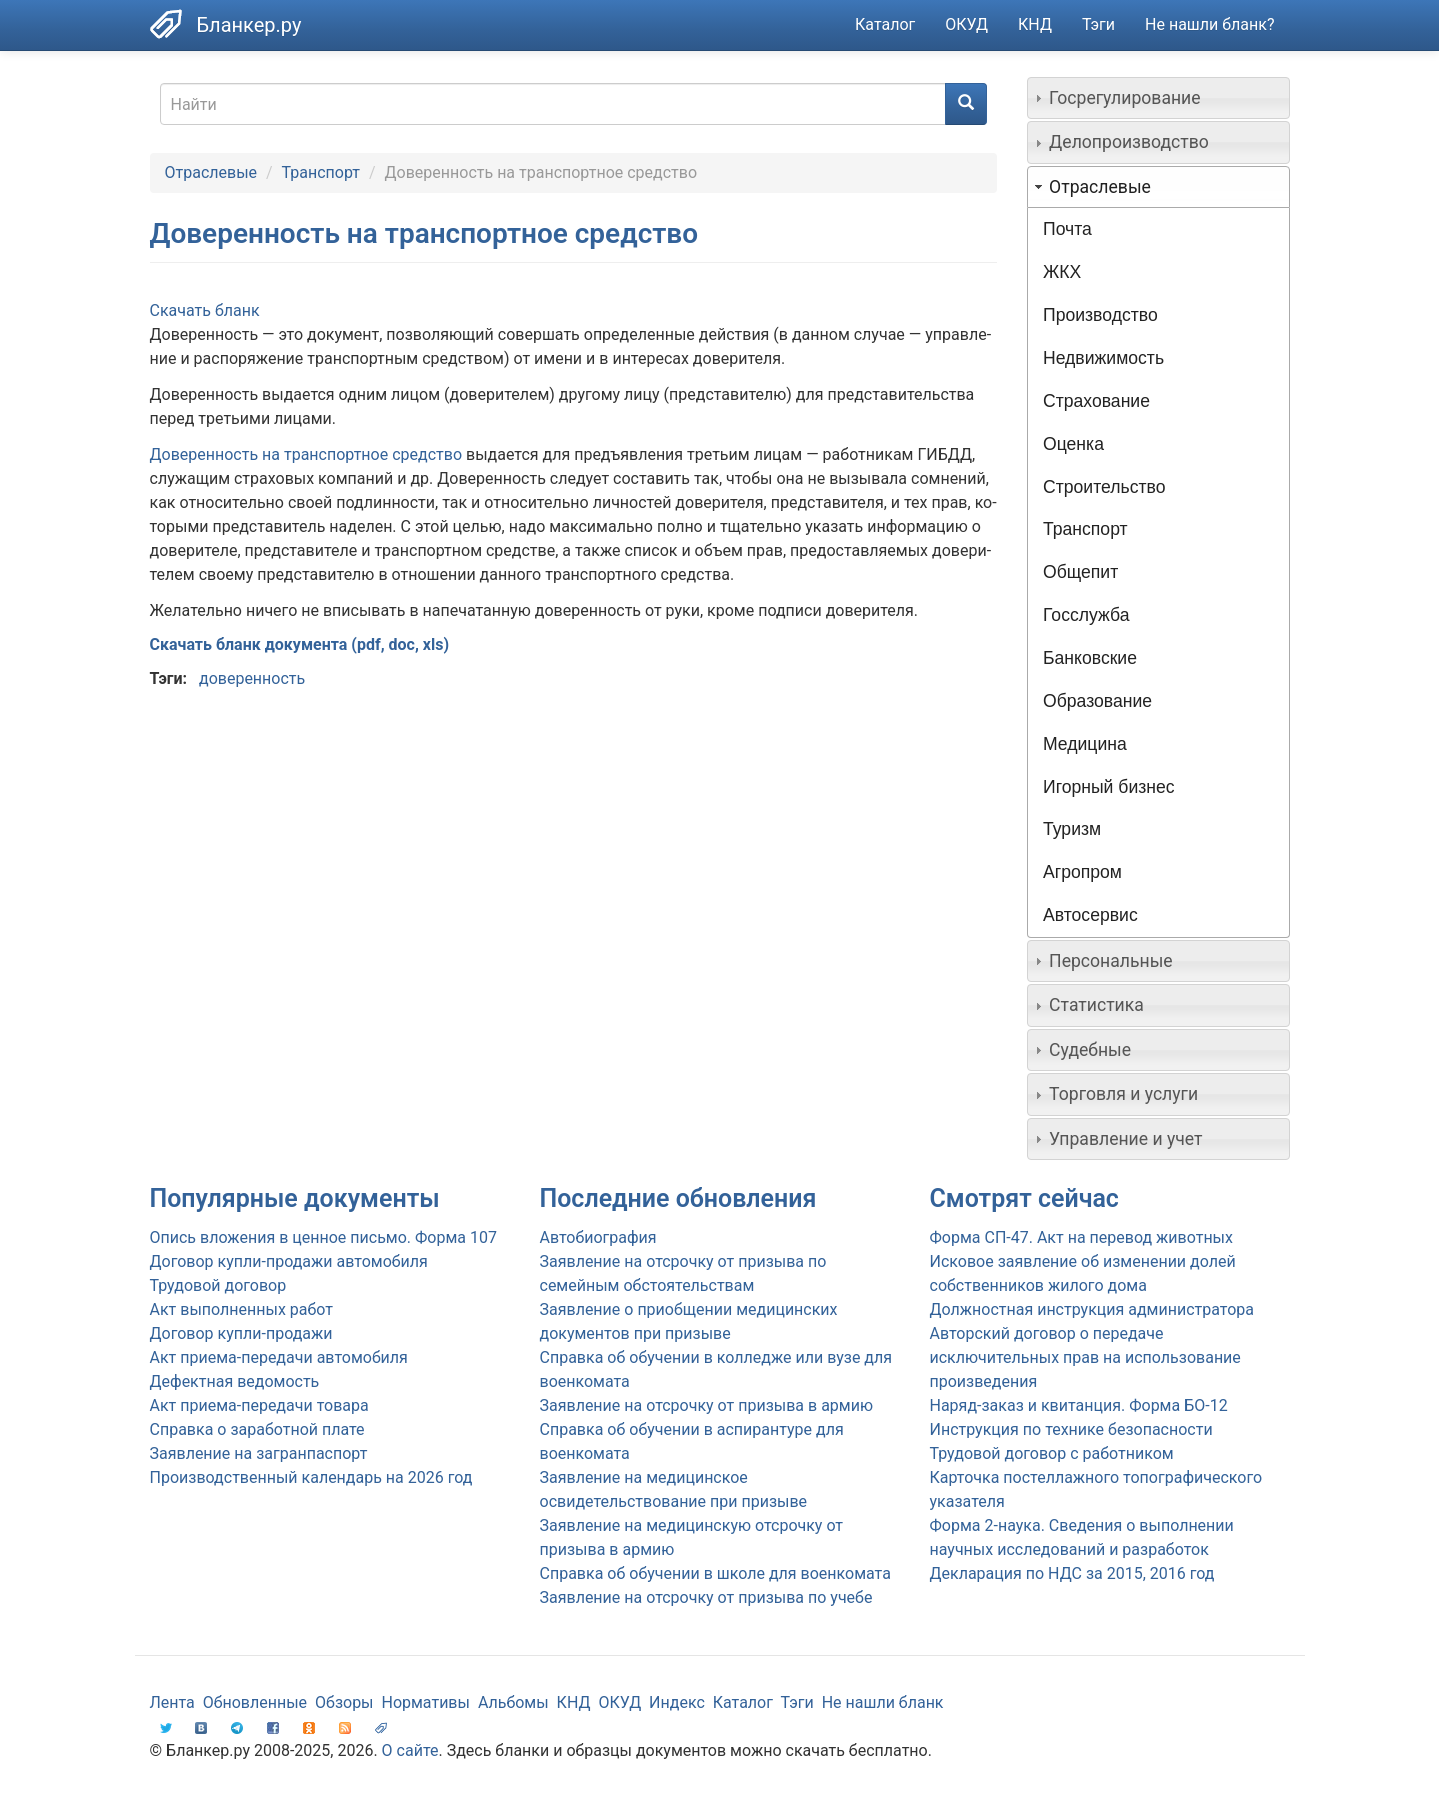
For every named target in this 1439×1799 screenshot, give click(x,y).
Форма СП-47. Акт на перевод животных (1081, 1237)
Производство (1100, 315)
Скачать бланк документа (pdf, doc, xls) (300, 644)
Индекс (677, 1702)
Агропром (1082, 872)
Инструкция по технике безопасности (1071, 1429)
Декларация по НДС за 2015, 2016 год (1072, 1573)
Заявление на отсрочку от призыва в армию (706, 1405)
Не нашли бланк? (1209, 24)
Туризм (1072, 829)
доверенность (252, 678)
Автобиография (598, 1237)
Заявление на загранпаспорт (259, 1453)
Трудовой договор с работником (1052, 1453)
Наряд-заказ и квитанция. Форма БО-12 (1079, 1405)
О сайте (410, 1750)
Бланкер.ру (249, 25)
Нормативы (425, 1702)
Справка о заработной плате (257, 1429)
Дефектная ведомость (235, 1381)
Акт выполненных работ (241, 1309)
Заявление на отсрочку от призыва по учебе (706, 1597)
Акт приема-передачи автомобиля (279, 1357)
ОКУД (966, 24)
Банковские (1090, 658)
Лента (172, 1702)
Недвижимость (1103, 358)
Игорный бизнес (1109, 787)
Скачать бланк (205, 310)
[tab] (1158, 98)
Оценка (1073, 444)
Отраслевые (211, 172)
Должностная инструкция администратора (1092, 1309)
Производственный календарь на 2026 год (311, 1477)
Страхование (1096, 401)
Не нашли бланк (883, 1702)
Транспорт (321, 172)
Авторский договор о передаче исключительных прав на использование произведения (1085, 1357)
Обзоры (344, 1702)
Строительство (1104, 487)
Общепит (1080, 572)
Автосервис (1090, 915)
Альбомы (513, 1702)
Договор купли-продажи (241, 1333)
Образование (1097, 701)
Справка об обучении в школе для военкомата (715, 1573)
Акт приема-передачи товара (259, 1405)
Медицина (1085, 744)
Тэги (1098, 24)
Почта (1067, 229)
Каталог (885, 24)
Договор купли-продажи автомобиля (289, 1261)
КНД (1035, 24)
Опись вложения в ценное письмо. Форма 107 (323, 1237)
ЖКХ (1062, 272)
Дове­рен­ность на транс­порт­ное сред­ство (306, 454)
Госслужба (1086, 615)
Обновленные (255, 1702)
